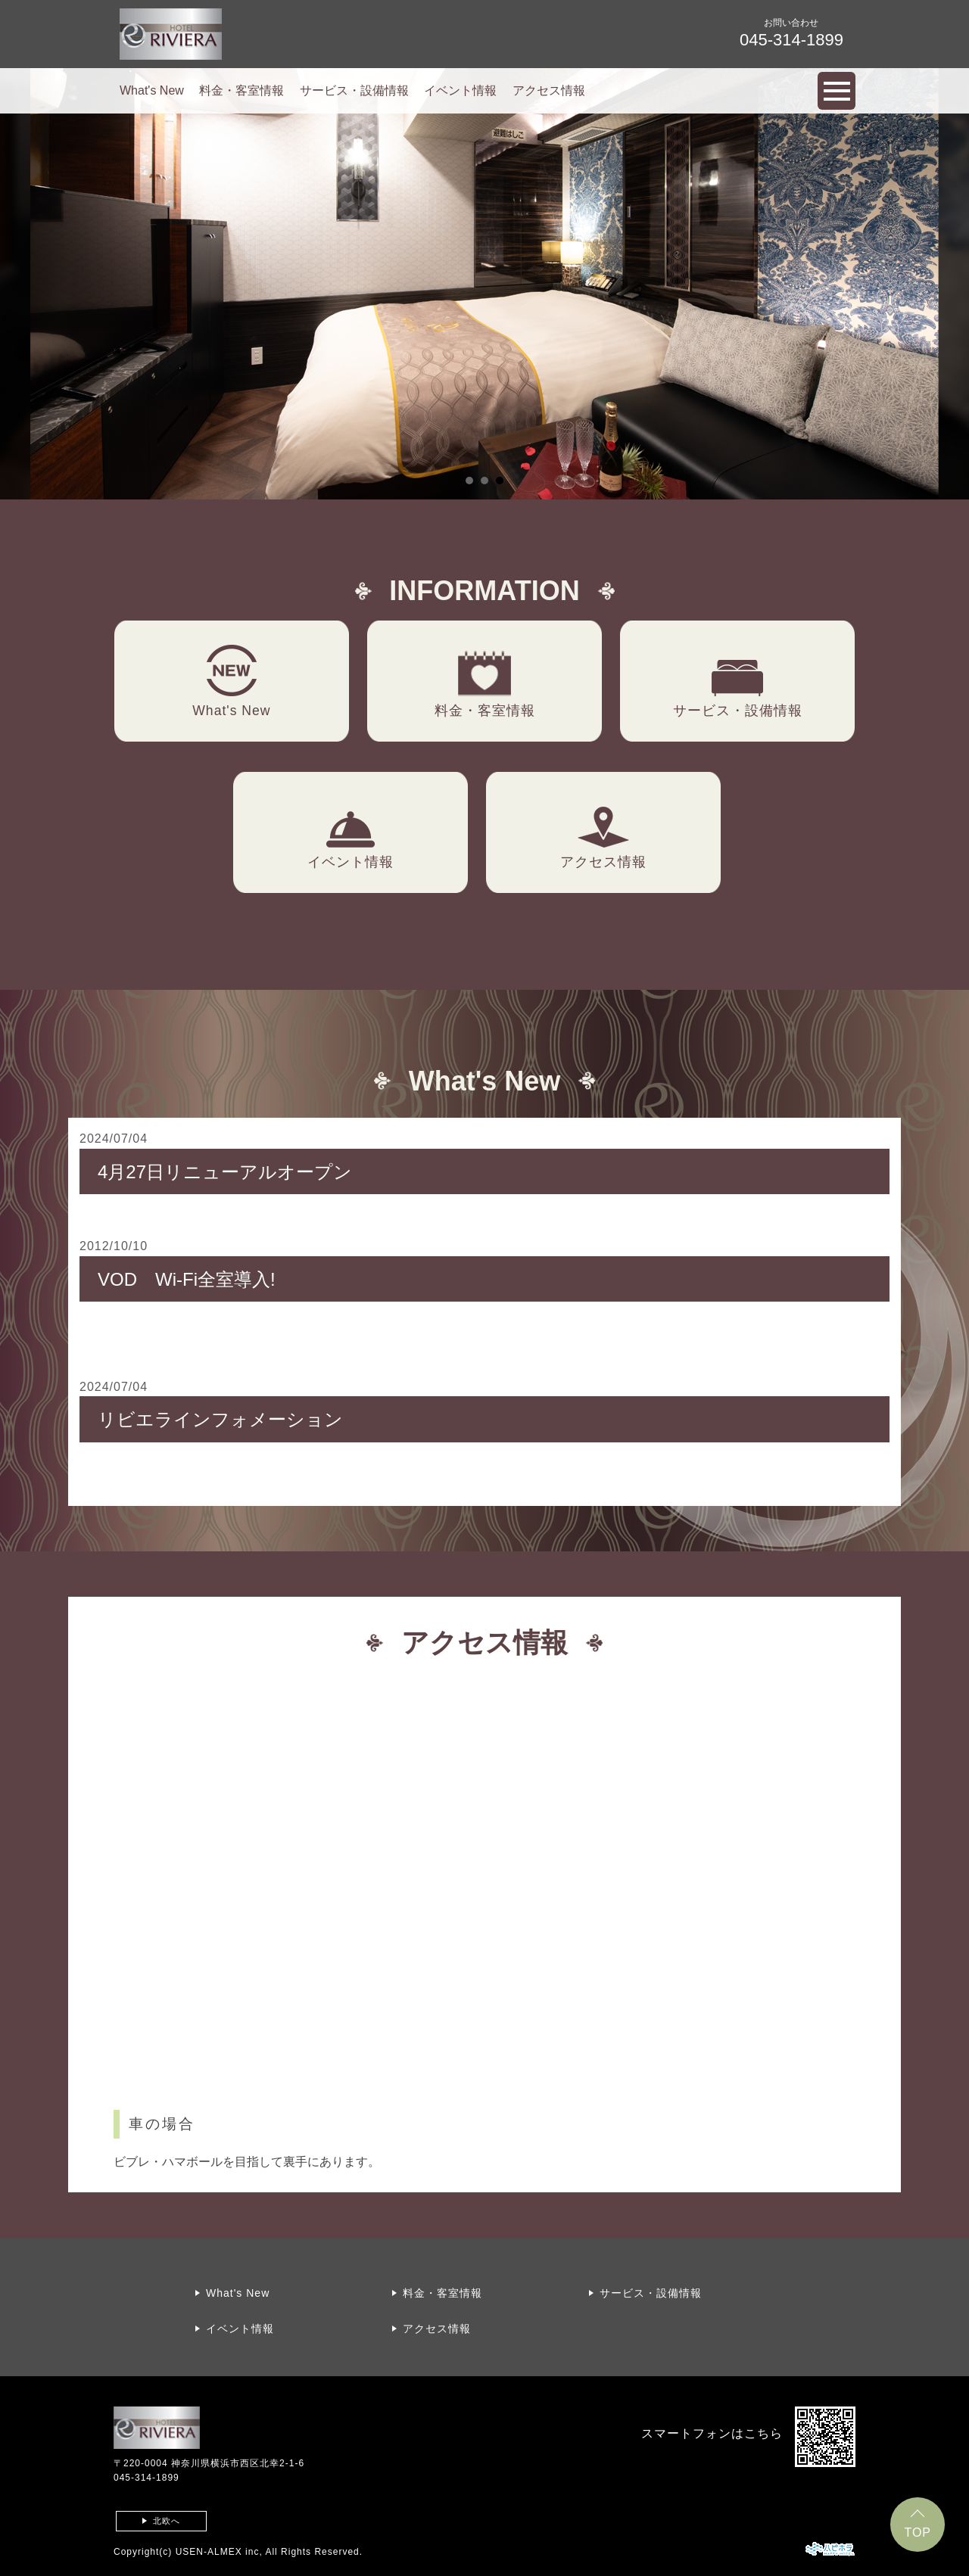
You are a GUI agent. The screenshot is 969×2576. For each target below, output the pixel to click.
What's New (152, 90)
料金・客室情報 (241, 90)
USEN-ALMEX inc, (219, 2551)
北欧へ (166, 2520)
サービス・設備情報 (354, 90)
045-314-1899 (146, 2477)
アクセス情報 (549, 90)
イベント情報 (460, 90)
